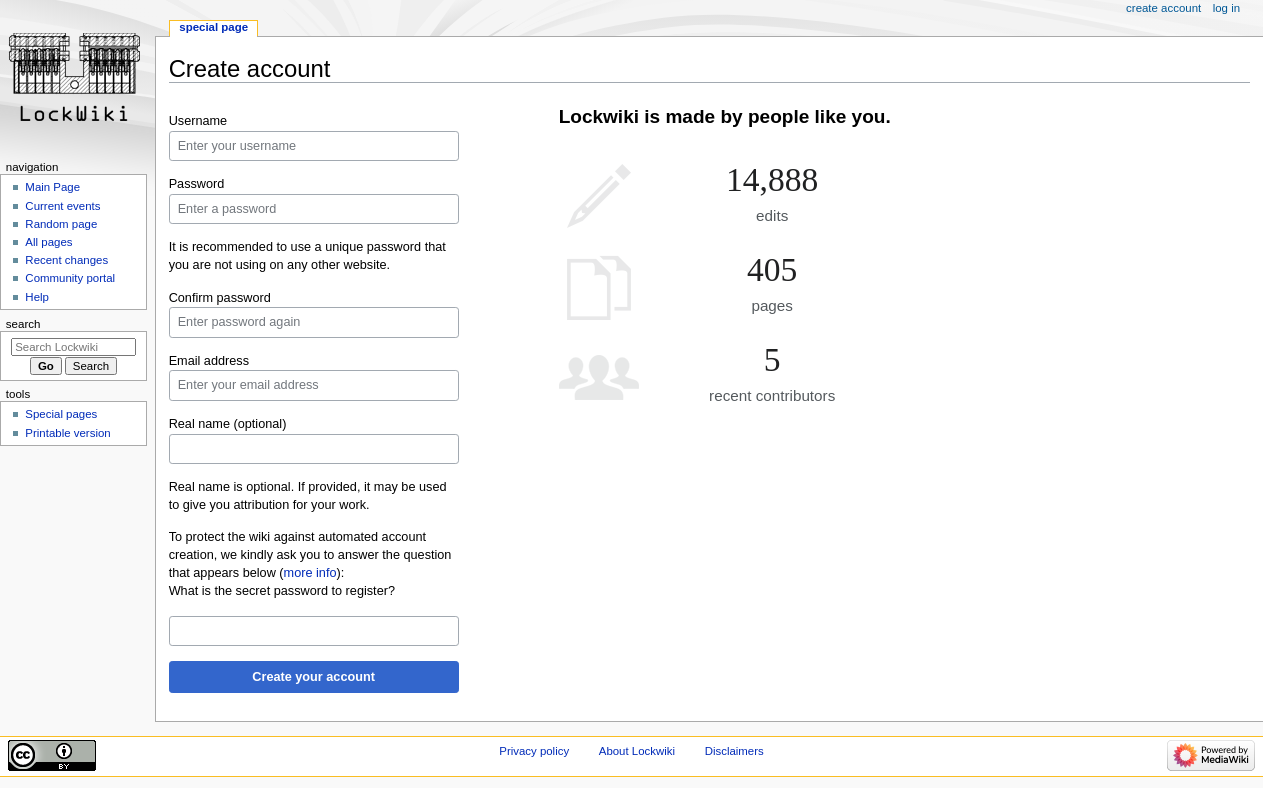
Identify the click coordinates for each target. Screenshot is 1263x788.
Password (197, 184)
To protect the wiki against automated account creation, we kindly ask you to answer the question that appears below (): (310, 555)
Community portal (70, 278)
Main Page (52, 187)
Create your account (313, 677)
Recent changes (66, 260)
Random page (61, 224)
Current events (62, 206)
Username (198, 121)
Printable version (67, 433)
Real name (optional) (228, 424)
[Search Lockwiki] (73, 347)
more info (310, 573)
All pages (48, 242)
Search (23, 324)
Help (37, 297)
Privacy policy (534, 751)
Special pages (61, 414)
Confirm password (220, 298)
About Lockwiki (637, 751)
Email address (209, 361)
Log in (1226, 8)
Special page (213, 27)
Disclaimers (734, 751)
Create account (1163, 8)
